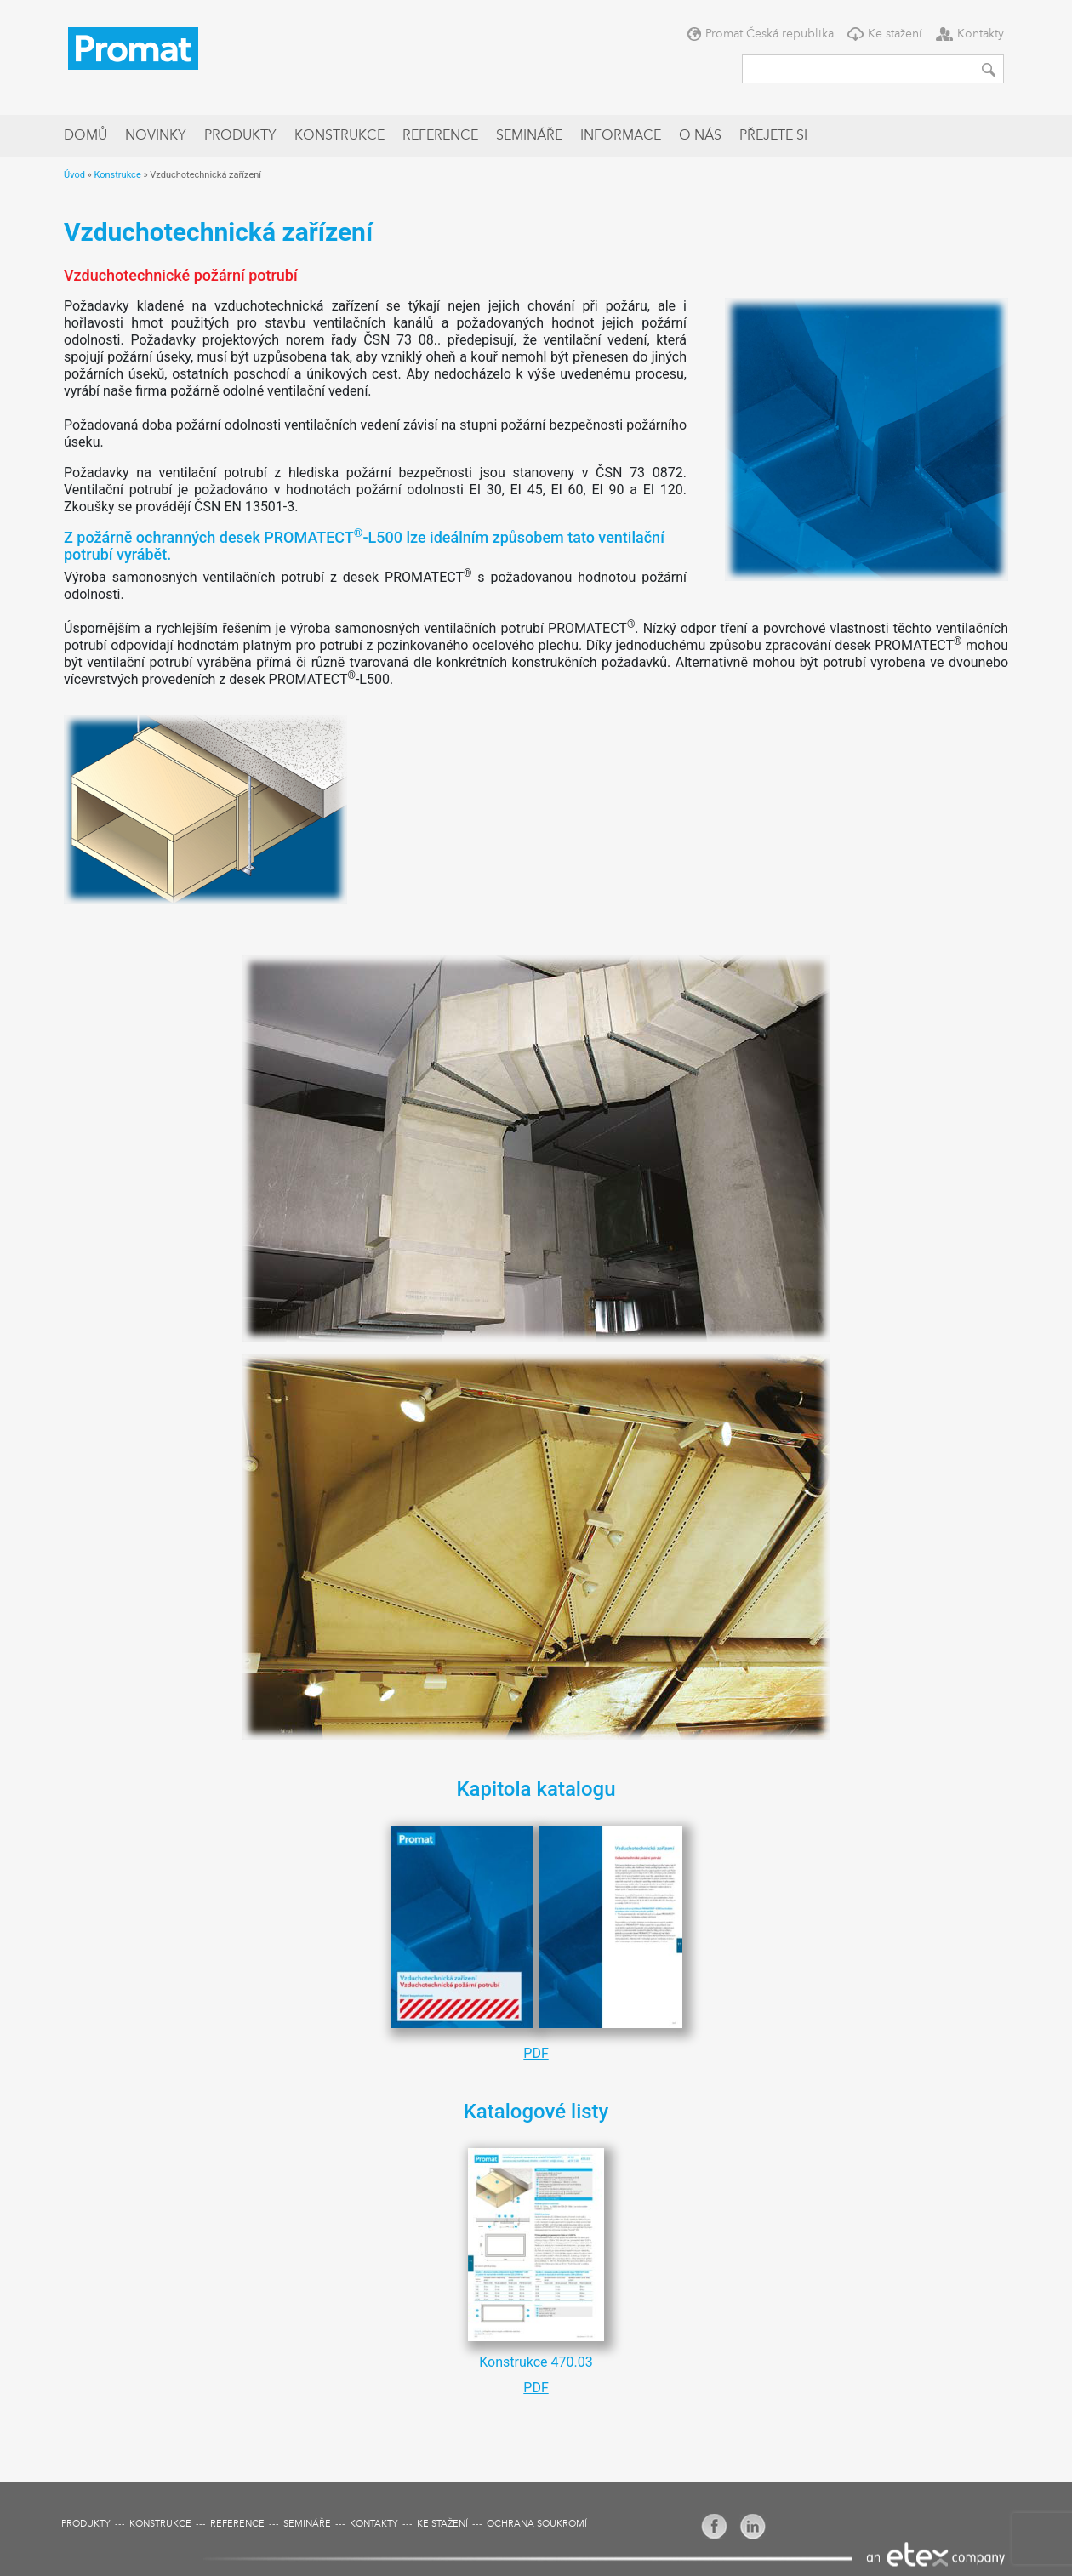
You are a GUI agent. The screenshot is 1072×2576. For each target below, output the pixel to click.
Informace (620, 136)
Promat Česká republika (769, 34)
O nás (700, 136)
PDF (535, 2053)
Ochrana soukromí (537, 2524)
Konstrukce (339, 136)
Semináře (529, 136)
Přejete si (773, 136)
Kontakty (980, 34)
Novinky (155, 136)
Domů (85, 136)
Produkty (240, 136)
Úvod (74, 174)
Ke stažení (895, 34)
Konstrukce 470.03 (535, 2362)
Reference (440, 136)
